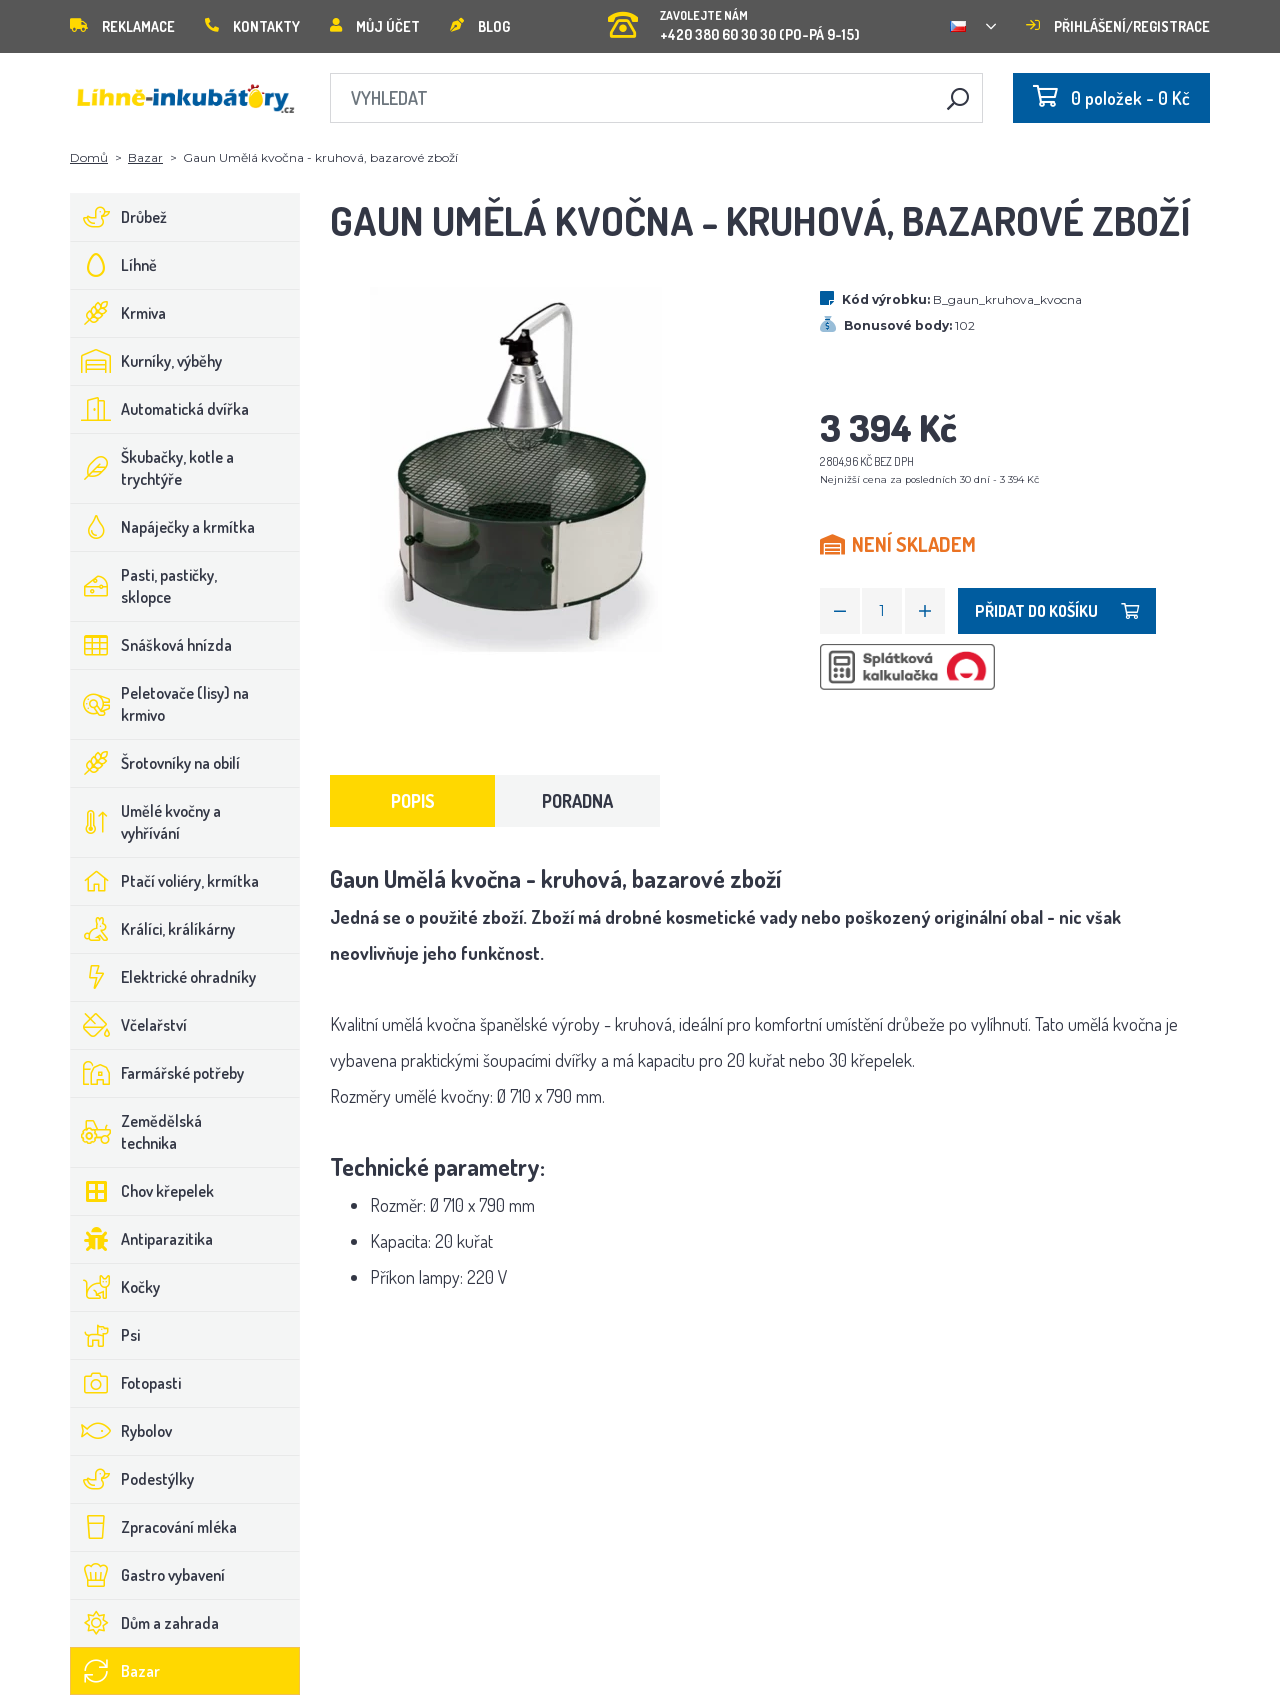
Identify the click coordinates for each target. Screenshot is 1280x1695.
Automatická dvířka (160, 409)
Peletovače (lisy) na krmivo (160, 704)
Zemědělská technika (136, 1132)
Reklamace (122, 26)
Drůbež (119, 217)
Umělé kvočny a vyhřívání (146, 822)
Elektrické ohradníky (163, 977)
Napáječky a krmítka (163, 527)
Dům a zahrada (145, 1623)
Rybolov (121, 1431)
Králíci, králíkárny (153, 929)
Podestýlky (132, 1479)
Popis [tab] (413, 801)
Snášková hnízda (151, 645)
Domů (89, 157)
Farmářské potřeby (157, 1073)
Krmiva (118, 313)
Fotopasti (126, 1383)
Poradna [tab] (577, 801)
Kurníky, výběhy (146, 361)
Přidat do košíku (1057, 611)
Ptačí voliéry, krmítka (165, 881)
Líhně (114, 265)
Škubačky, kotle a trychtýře (152, 468)
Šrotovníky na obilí (155, 763)
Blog (480, 26)
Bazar (145, 157)
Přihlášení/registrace (1118, 26)
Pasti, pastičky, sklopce (144, 586)
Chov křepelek (142, 1191)
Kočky (115, 1287)
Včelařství (129, 1025)
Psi (105, 1335)
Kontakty (252, 26)
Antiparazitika (142, 1239)
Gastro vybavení (148, 1575)
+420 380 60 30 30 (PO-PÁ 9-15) (734, 19)
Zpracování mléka (154, 1527)
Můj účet (375, 26)
